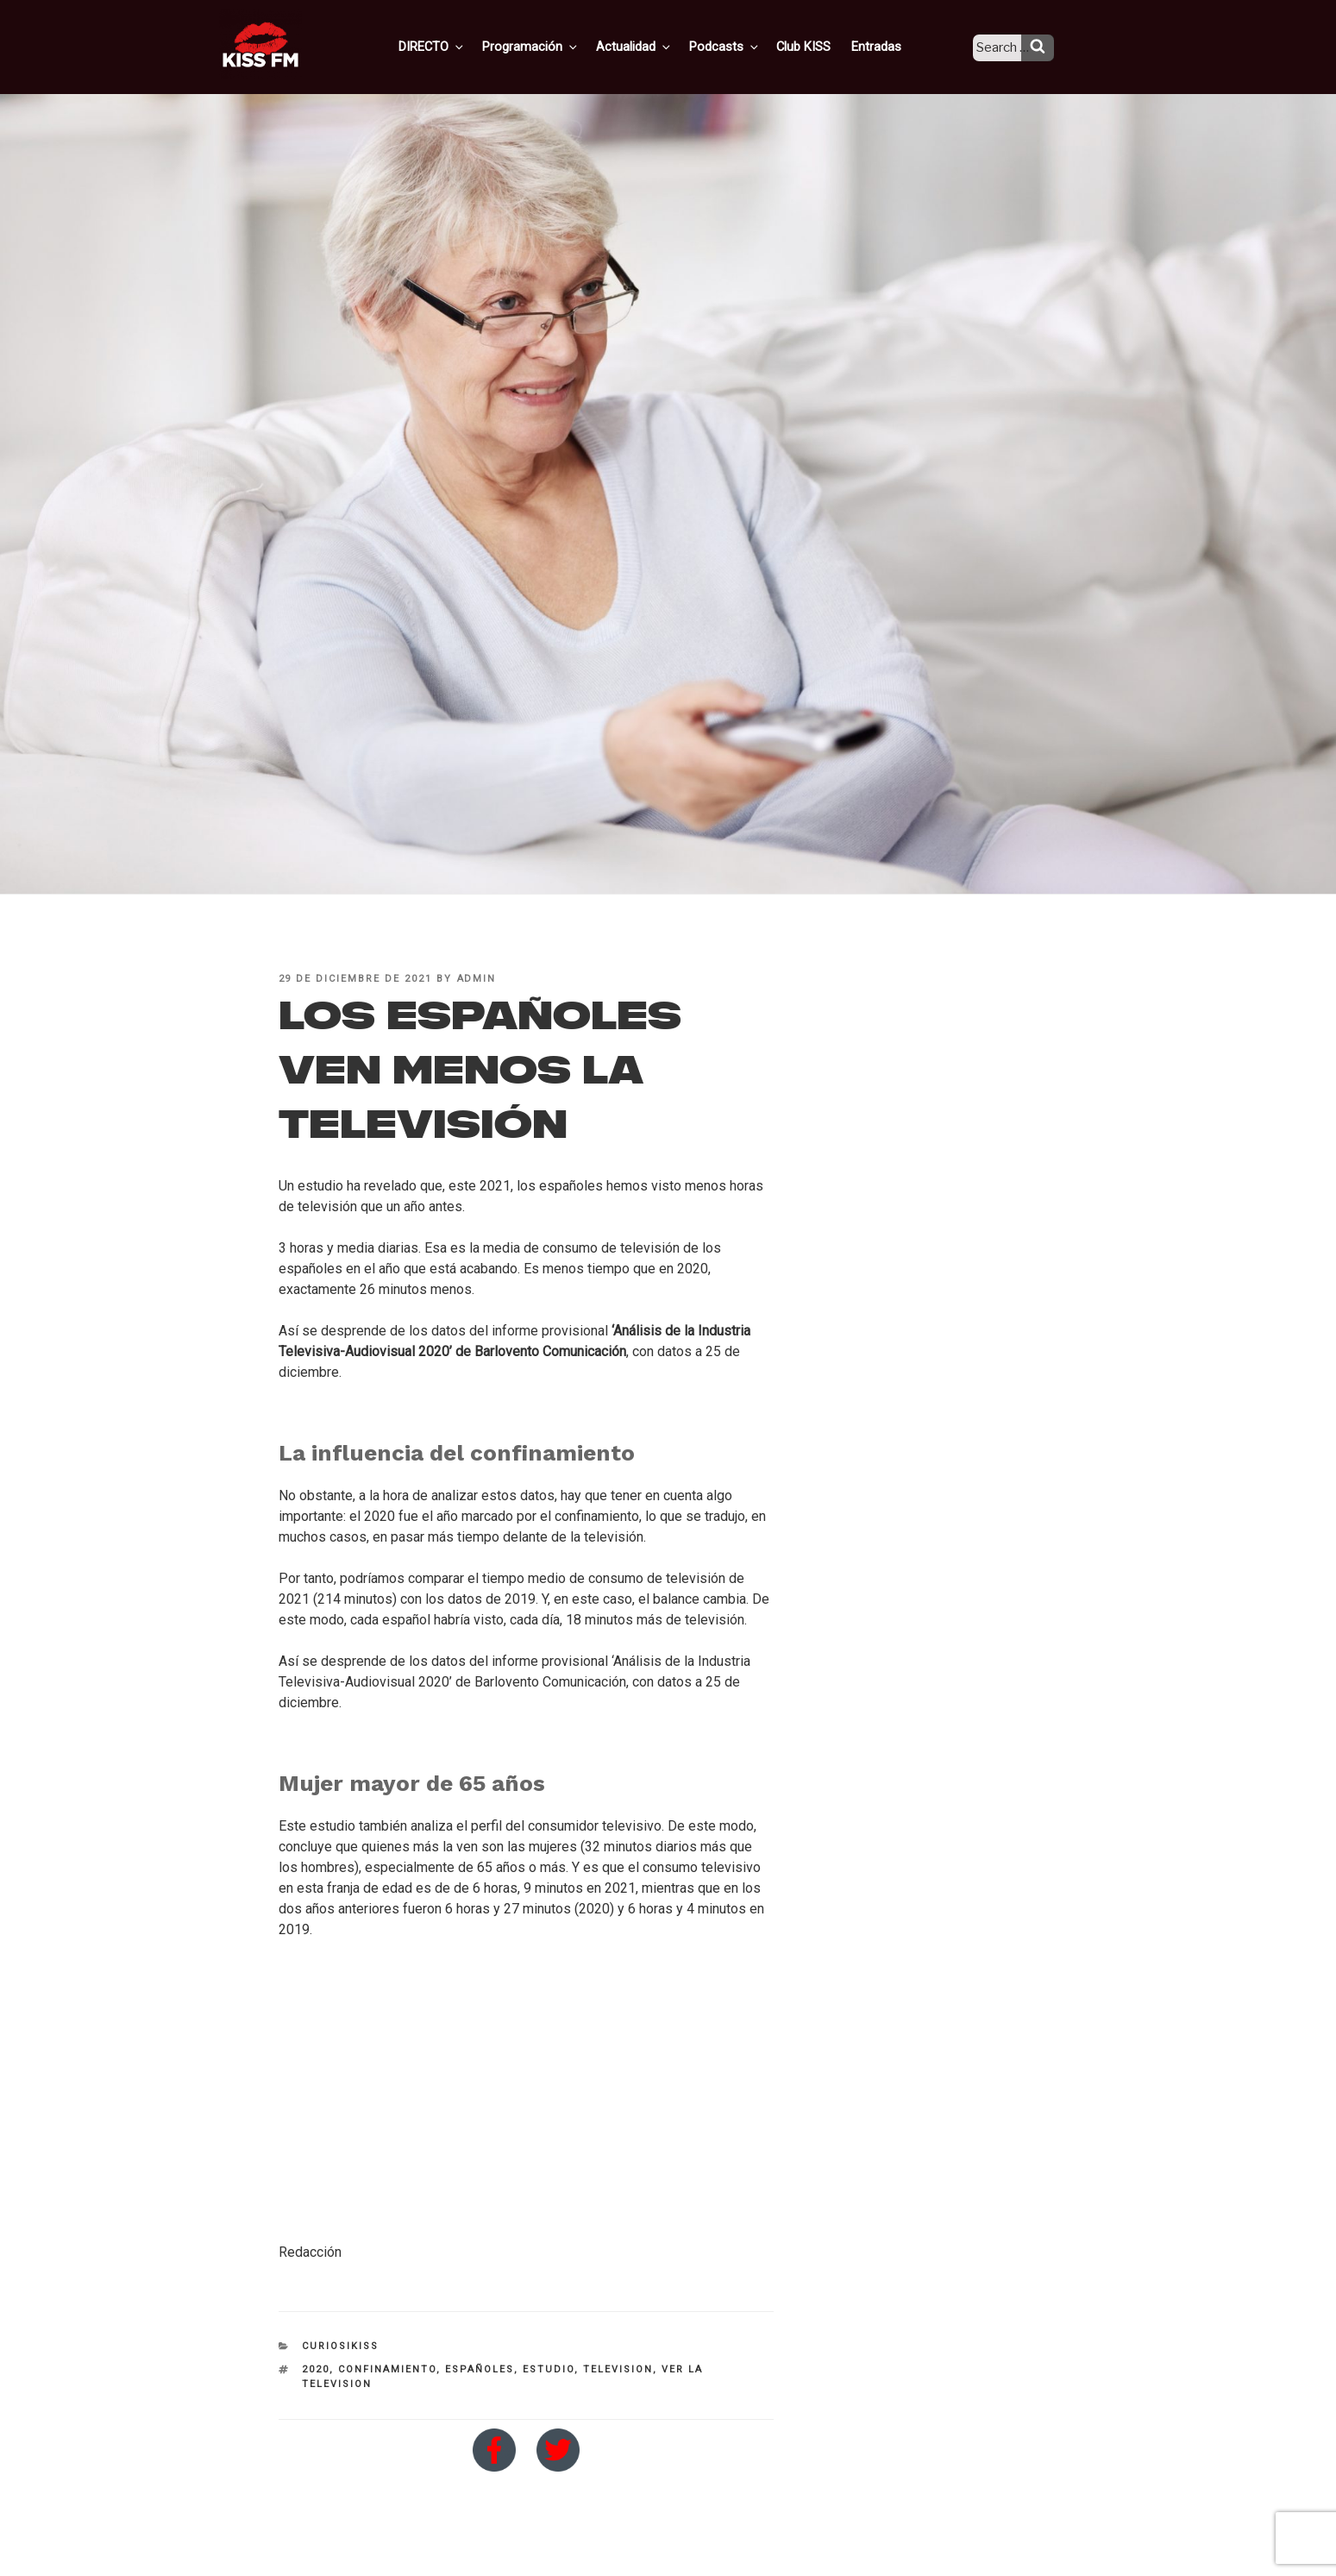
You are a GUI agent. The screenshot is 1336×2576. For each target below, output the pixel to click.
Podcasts (742, 46)
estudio (548, 2369)
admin (477, 978)
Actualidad (655, 46)
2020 (315, 2369)
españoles (479, 2369)
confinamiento (387, 2369)
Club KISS (818, 46)
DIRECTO (460, 46)
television (618, 2369)
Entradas (888, 46)
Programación (556, 46)
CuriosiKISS (340, 2346)
